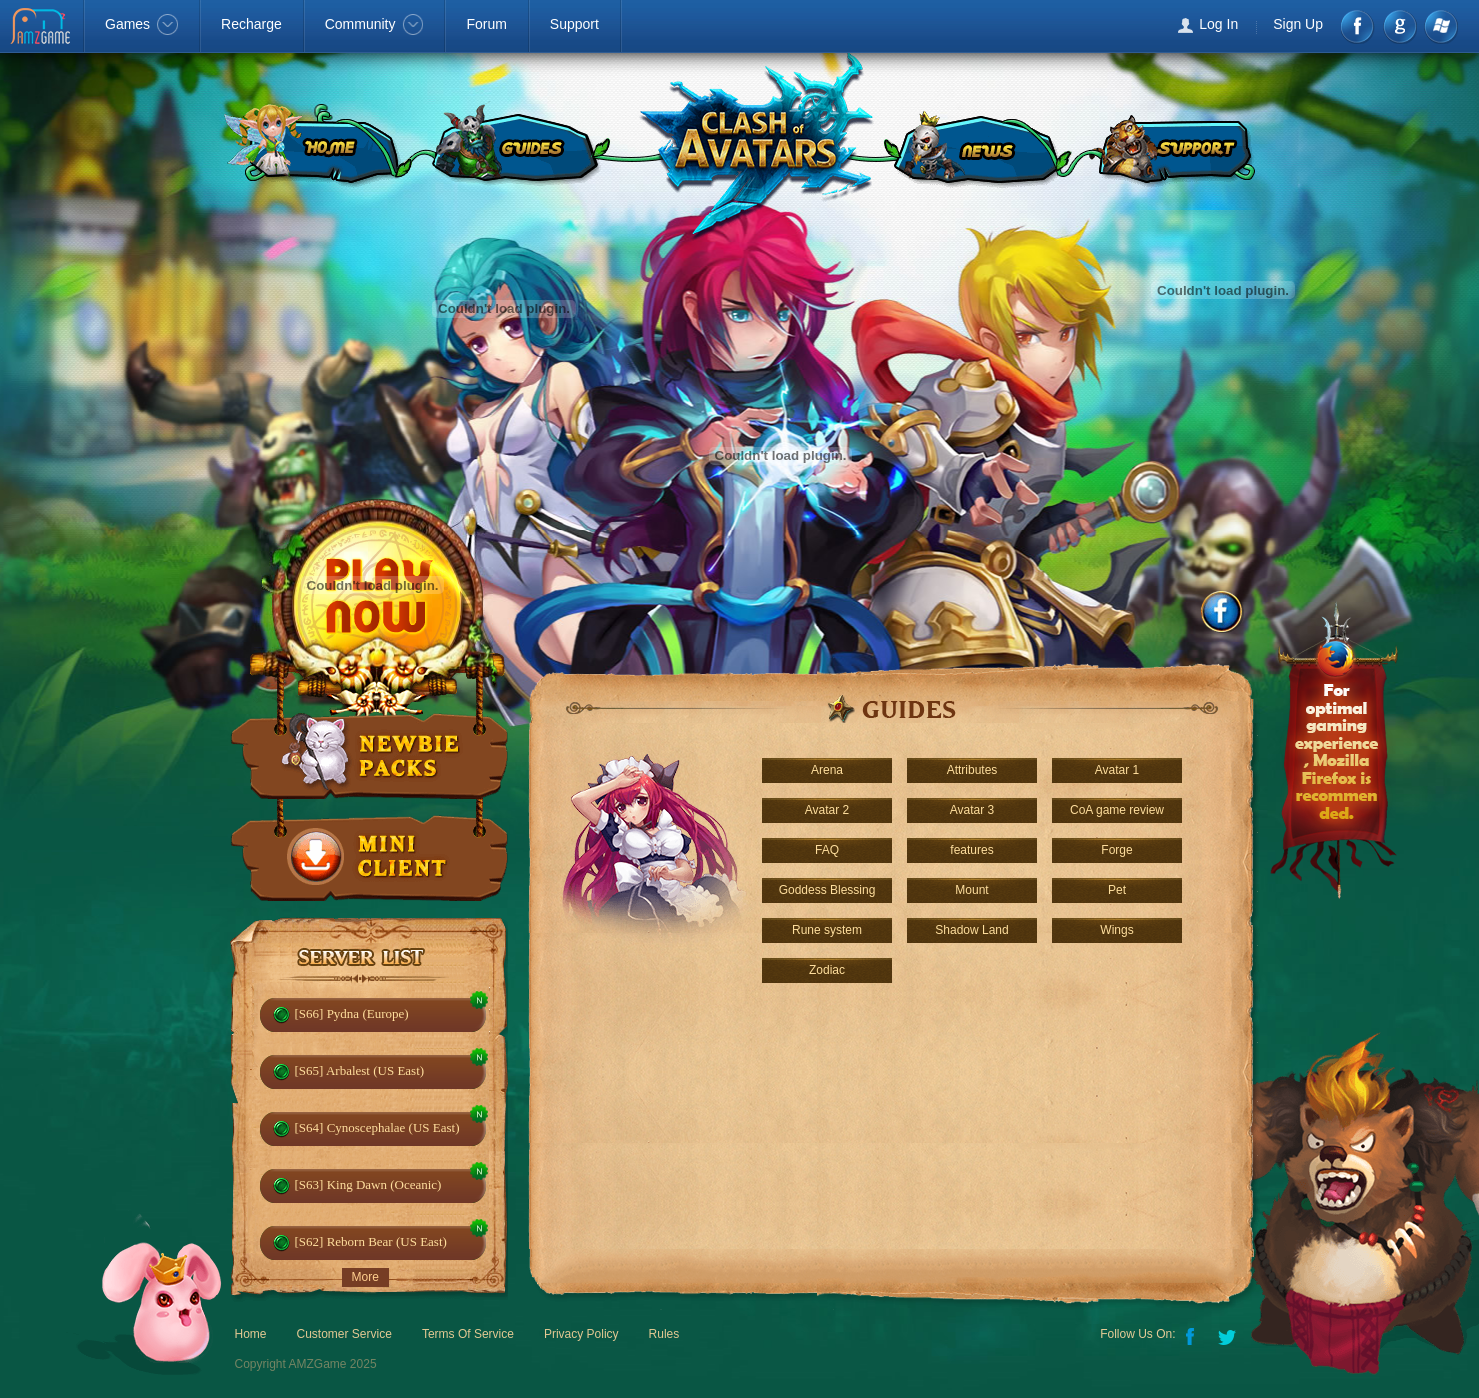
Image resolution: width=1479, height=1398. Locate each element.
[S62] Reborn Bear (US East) (371, 1241)
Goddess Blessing (827, 890)
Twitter (1229, 1335)
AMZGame (42, 28)
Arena (827, 770)
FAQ (827, 850)
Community (374, 24)
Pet (1117, 890)
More (365, 1277)
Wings (1116, 930)
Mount (971, 890)
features (971, 850)
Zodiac (827, 970)
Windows (1440, 26)
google (1399, 26)
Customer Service (344, 1334)
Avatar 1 (1117, 770)
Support (574, 24)
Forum (486, 24)
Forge (1116, 850)
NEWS (976, 145)
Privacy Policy (581, 1334)
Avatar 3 (972, 810)
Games (141, 24)
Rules (664, 1334)
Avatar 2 (827, 810)
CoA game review (1117, 810)
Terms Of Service (468, 1334)
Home (251, 1334)
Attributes (972, 770)
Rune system (827, 930)
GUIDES (517, 145)
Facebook (1358, 26)
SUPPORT (1174, 145)
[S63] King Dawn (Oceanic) (368, 1184)
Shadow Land (971, 930)
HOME (313, 145)
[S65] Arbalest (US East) (360, 1070)
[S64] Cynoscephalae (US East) (377, 1127)
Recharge (251, 24)
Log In (1218, 24)
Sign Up (1298, 24)
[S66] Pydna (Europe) (352, 1013)
